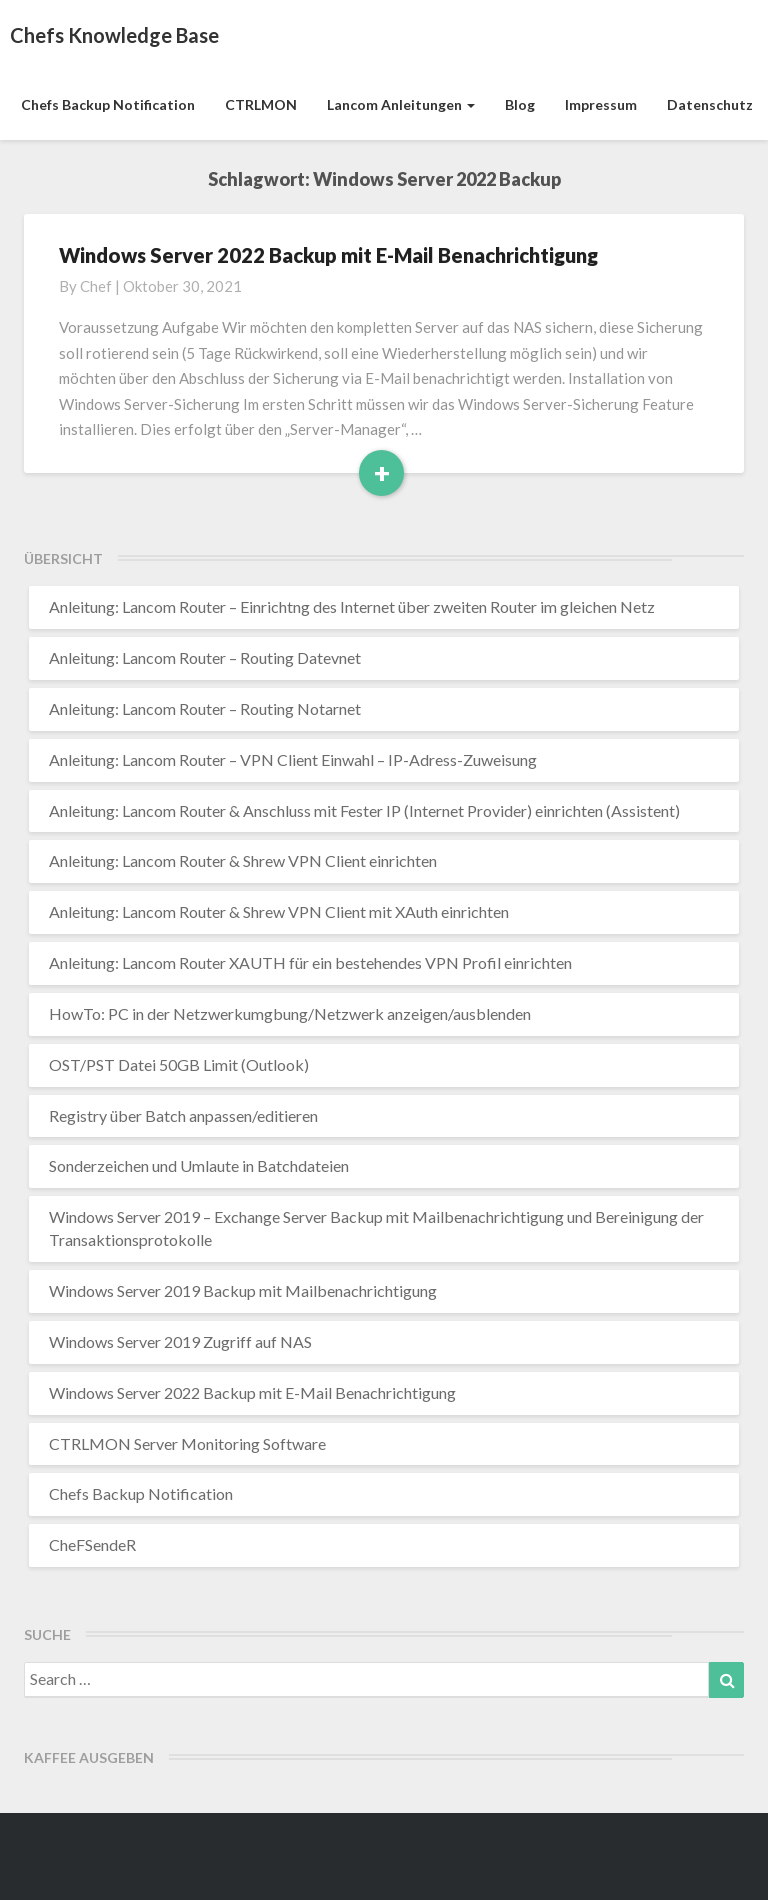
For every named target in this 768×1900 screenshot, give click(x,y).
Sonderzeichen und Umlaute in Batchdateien (199, 1165)
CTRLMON (261, 104)
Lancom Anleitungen (401, 104)
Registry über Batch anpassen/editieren (183, 1115)
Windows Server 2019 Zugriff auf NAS (180, 1341)
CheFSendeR (92, 1544)
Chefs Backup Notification (108, 104)
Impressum (601, 104)
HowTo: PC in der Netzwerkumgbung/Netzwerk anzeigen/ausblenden (290, 1013)
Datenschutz (710, 104)
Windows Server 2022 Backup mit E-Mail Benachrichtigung (328, 255)
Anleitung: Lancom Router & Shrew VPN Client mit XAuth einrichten (279, 911)
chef (96, 286)
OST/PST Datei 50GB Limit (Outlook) (179, 1064)
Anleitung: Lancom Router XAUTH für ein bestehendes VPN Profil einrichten (310, 962)
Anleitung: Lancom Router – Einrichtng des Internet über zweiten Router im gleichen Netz (352, 606)
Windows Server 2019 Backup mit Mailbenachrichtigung (243, 1290)
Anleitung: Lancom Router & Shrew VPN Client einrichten (243, 860)
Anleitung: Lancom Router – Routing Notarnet (205, 708)
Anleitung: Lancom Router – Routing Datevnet (205, 657)
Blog (520, 104)
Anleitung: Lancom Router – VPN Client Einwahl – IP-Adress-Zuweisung (293, 759)
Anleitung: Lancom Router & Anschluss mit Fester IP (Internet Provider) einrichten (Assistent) (364, 810)
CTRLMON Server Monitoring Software (187, 1443)
